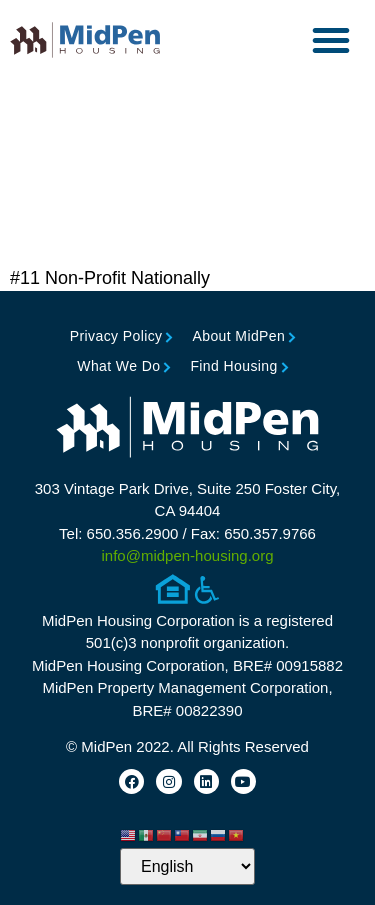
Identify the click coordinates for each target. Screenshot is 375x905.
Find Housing (233, 366)
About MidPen (238, 336)
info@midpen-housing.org (188, 555)
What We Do (118, 366)
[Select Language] (187, 866)
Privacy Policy (116, 336)
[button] (331, 40)
